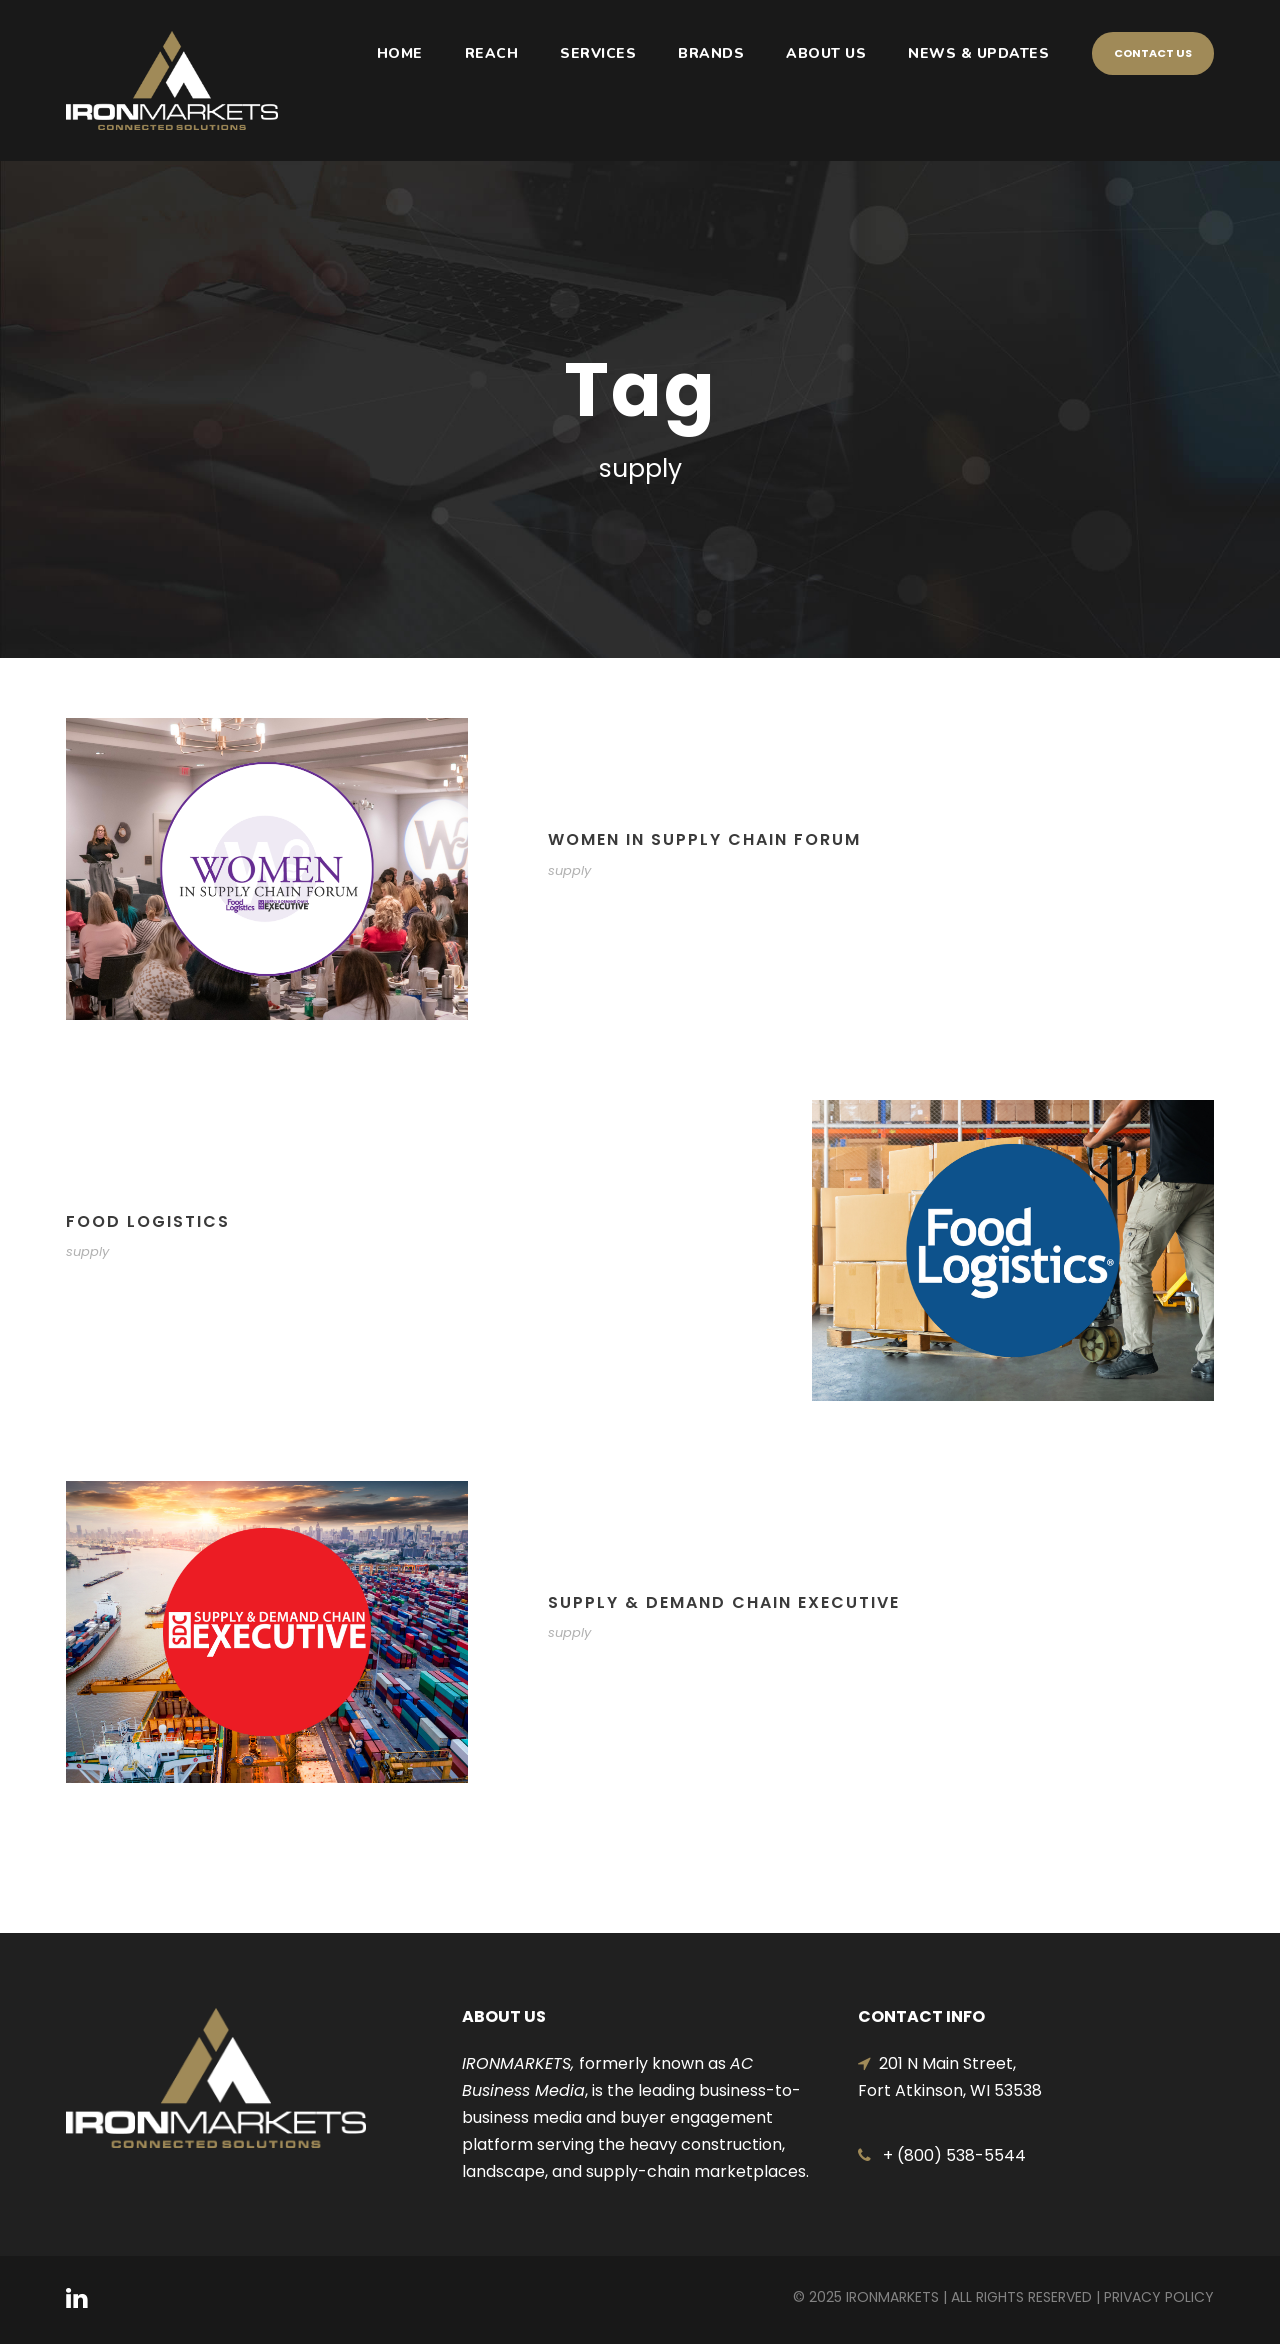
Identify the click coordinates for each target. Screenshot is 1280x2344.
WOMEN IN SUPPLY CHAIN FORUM (704, 839)
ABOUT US (826, 53)
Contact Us (1153, 53)
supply (569, 870)
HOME (400, 53)
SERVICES (598, 53)
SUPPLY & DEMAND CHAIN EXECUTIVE (724, 1602)
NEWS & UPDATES (978, 53)
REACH (492, 53)
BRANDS (711, 53)
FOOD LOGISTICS (148, 1221)
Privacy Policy (1159, 2297)
